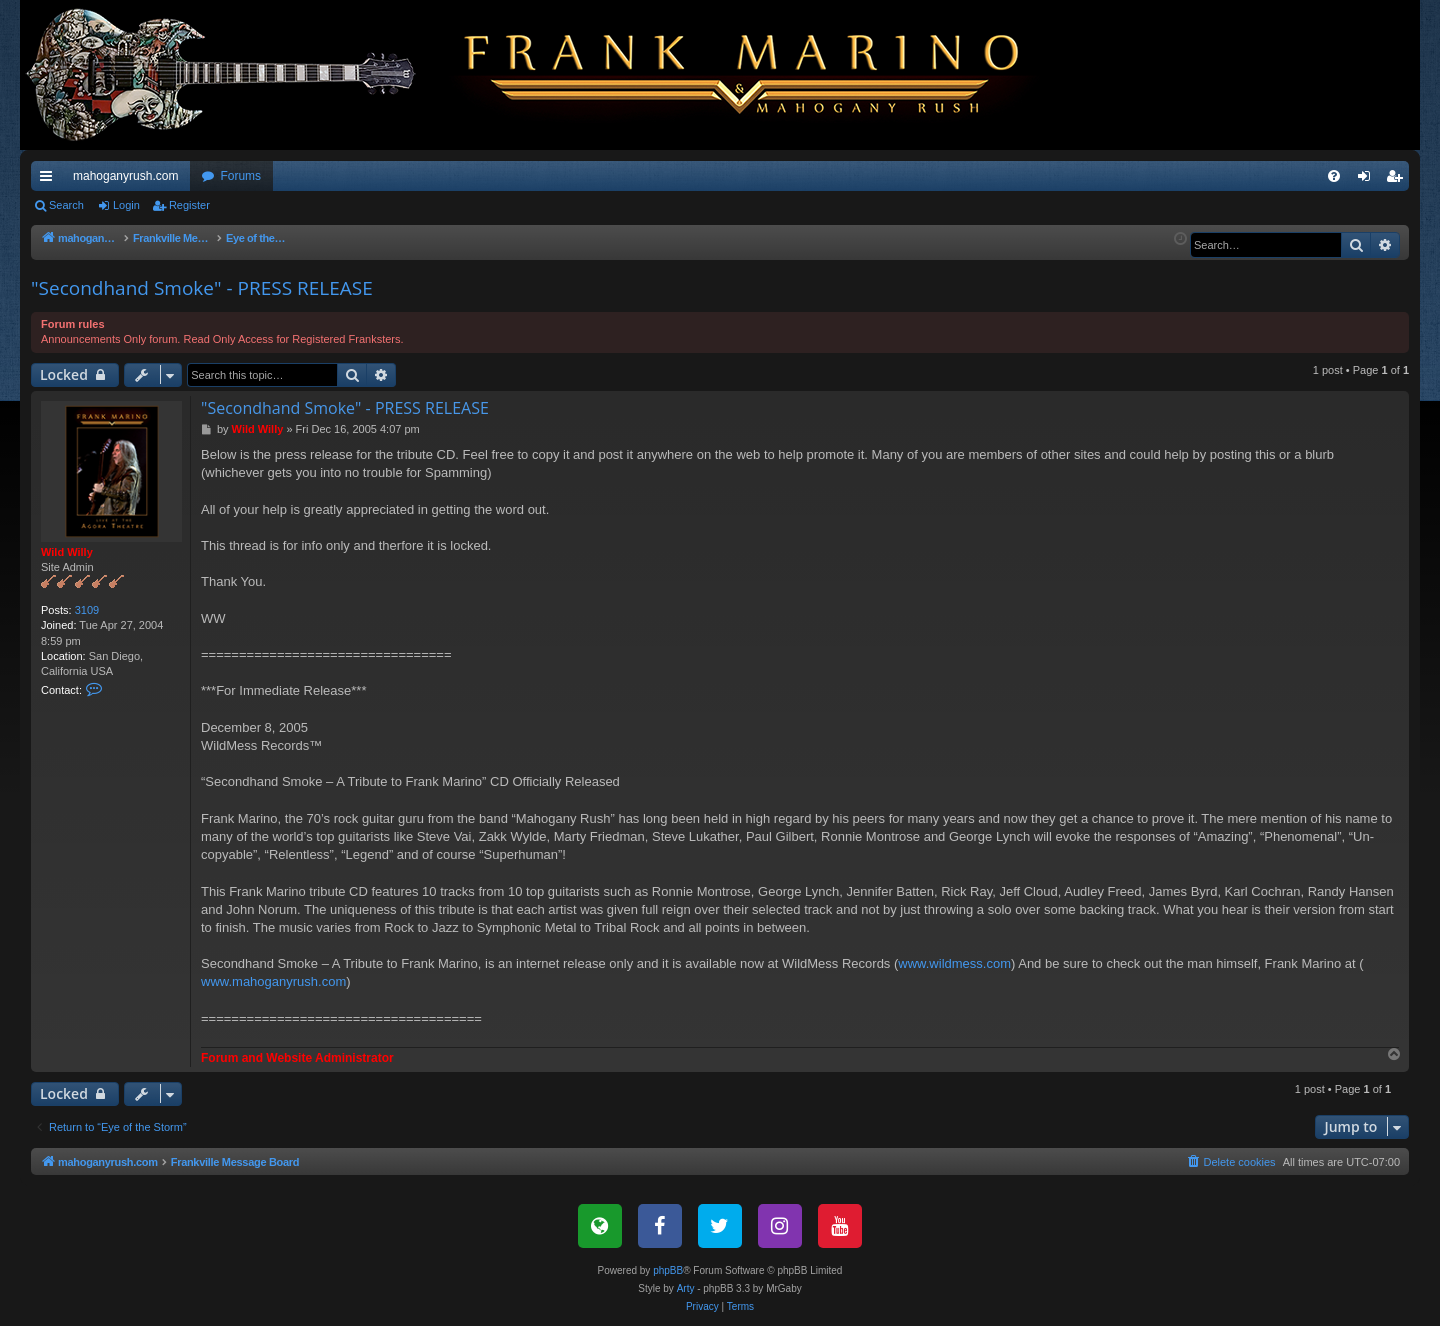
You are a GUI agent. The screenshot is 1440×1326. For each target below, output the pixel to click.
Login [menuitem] (1368, 180)
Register (189, 205)
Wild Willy (67, 552)
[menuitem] (1334, 176)
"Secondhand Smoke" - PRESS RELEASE (202, 288)
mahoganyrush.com (125, 176)
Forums (240, 176)
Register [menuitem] (1398, 180)
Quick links (50, 180)
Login (126, 205)
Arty (686, 1288)
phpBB (668, 1270)
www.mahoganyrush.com (273, 981)
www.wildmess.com (954, 963)
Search (66, 205)
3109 (87, 610)
